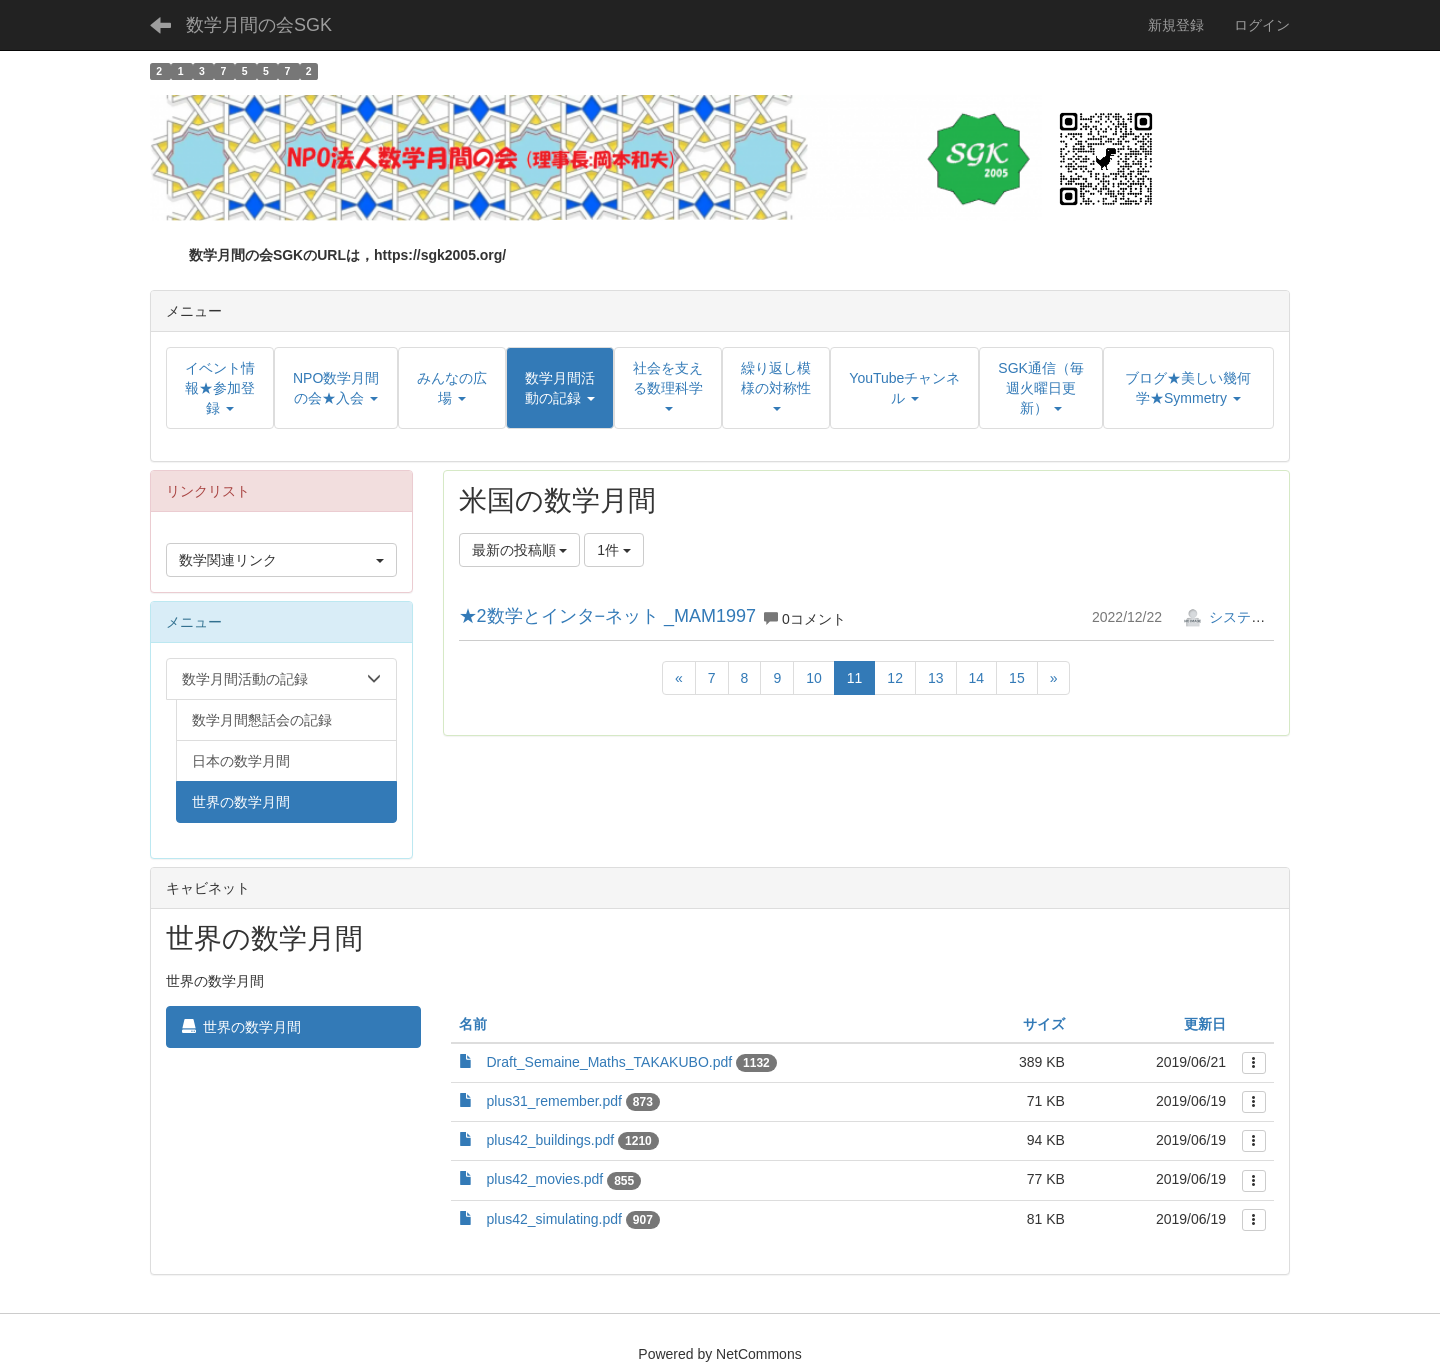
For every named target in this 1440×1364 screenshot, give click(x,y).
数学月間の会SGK (259, 25)
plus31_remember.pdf (554, 1101)
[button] (560, 388)
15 (1017, 678)
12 (895, 678)
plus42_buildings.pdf (551, 1140)
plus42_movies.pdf (545, 1179)
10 (814, 678)
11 (855, 678)
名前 (473, 1024)
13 (936, 678)
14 (977, 678)
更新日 (1205, 1024)
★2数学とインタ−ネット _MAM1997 (608, 616)
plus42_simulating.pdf (554, 1219)
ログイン (1262, 25)
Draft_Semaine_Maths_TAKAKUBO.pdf (610, 1062)
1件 (614, 550)
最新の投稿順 (520, 550)
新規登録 (1176, 25)
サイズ (1044, 1024)
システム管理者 (1245, 617)
